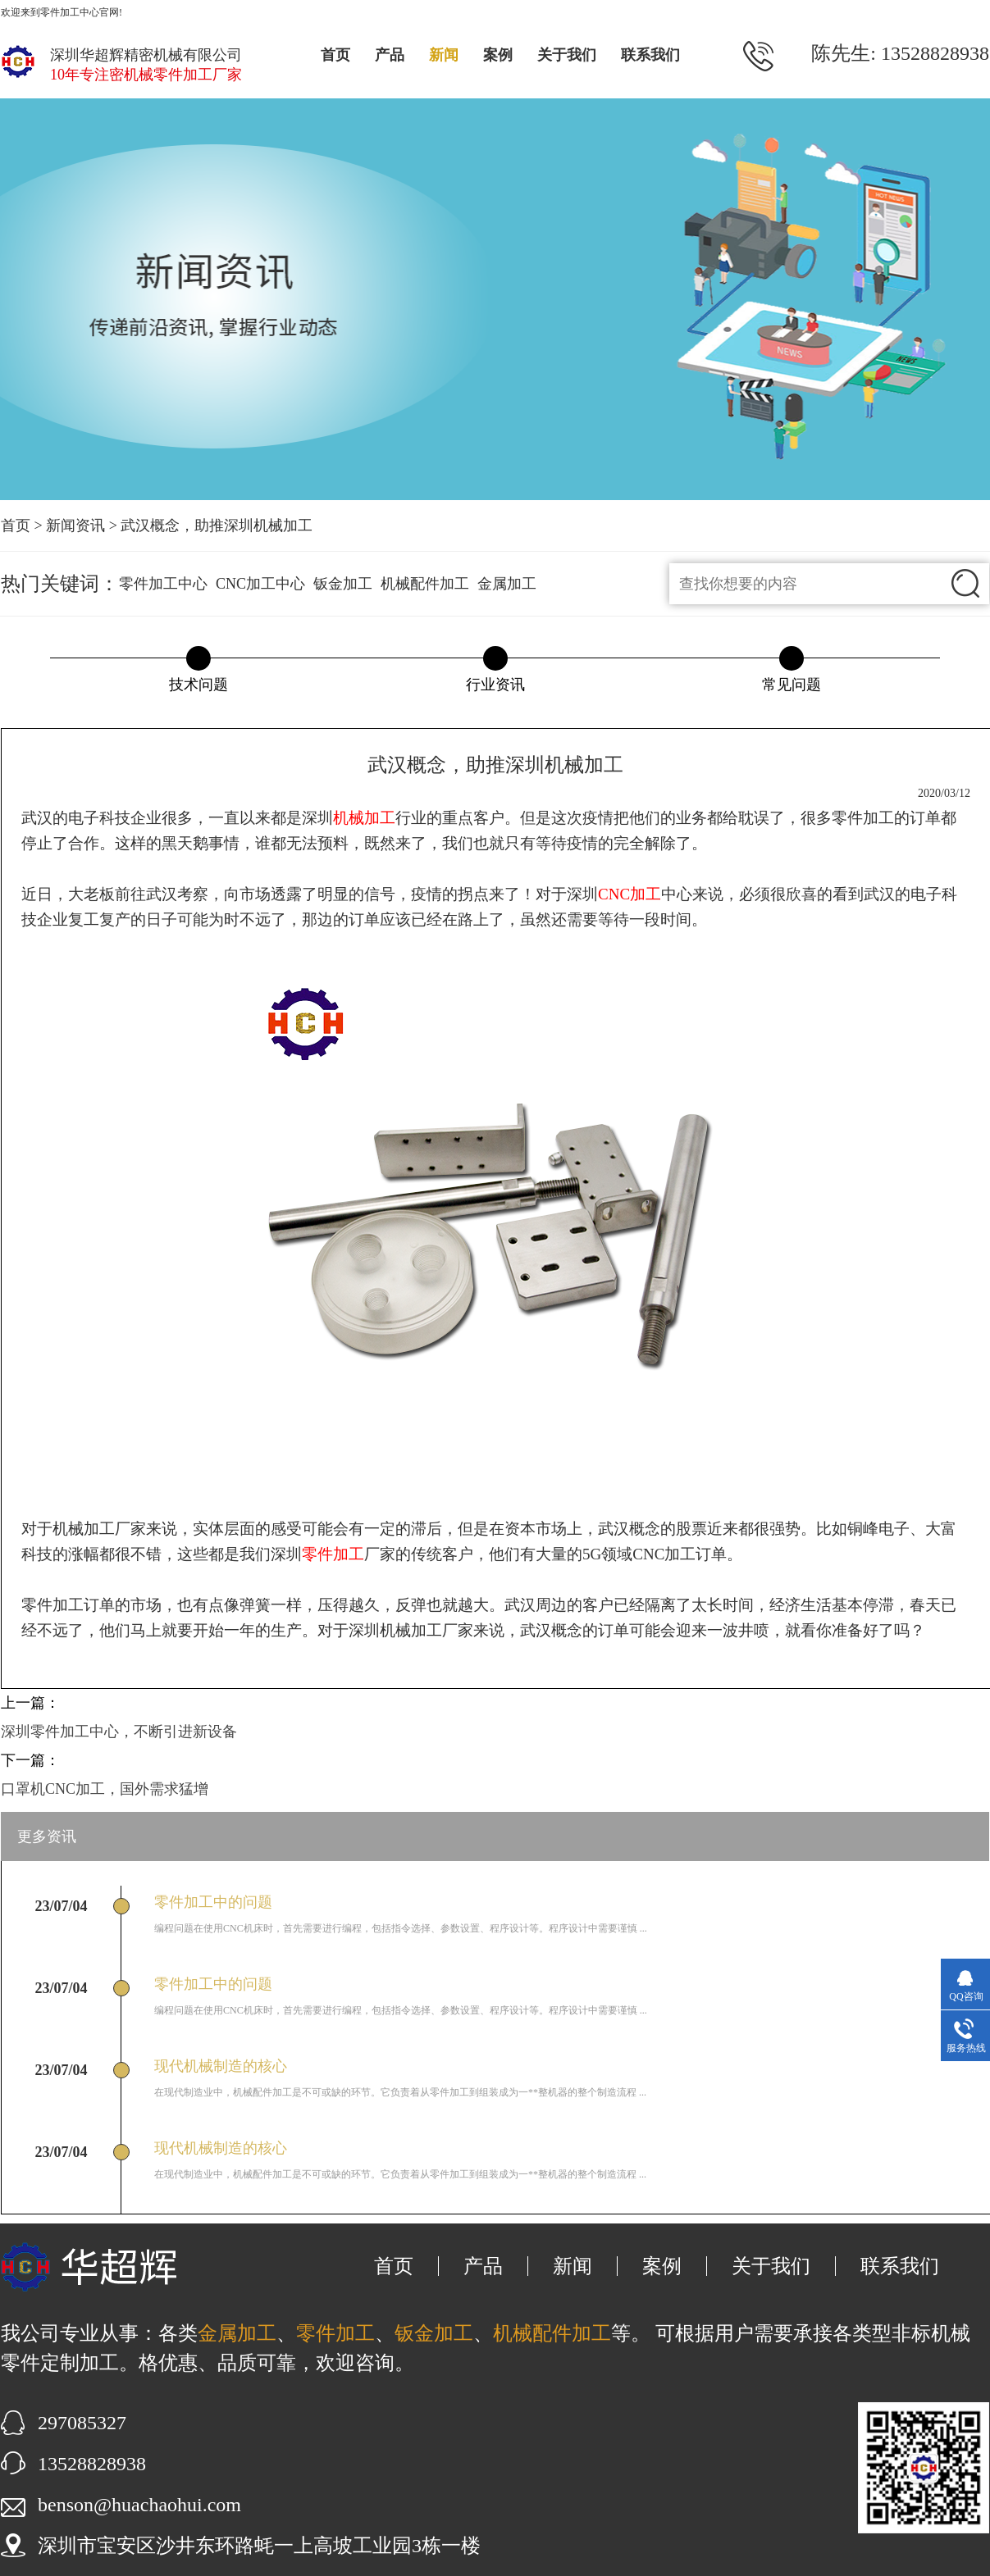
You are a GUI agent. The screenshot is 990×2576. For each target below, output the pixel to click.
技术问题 (198, 684)
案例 (498, 55)
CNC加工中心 (260, 584)
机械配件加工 (425, 584)
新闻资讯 (75, 525)
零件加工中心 (163, 584)
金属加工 (506, 584)
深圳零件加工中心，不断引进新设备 (119, 1731)
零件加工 (335, 2333)
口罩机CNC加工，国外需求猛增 (104, 1789)
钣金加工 (342, 584)
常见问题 (791, 684)
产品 (389, 55)
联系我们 (650, 55)
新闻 (444, 55)
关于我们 (566, 55)
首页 (335, 55)
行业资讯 (495, 684)
